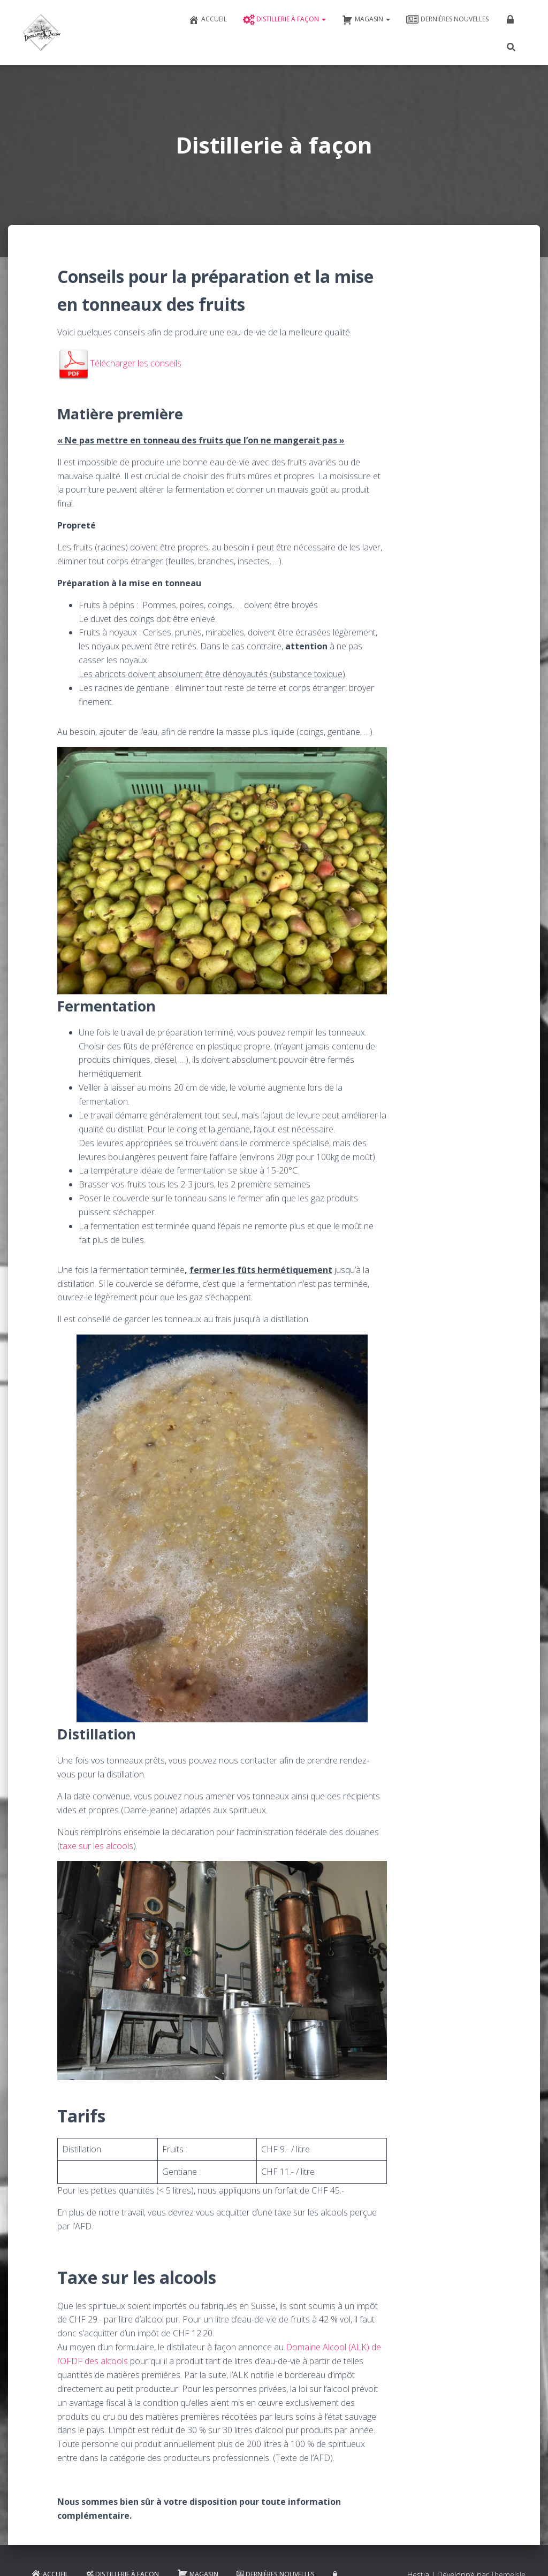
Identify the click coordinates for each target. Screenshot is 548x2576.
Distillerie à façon (284, 19)
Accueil (207, 19)
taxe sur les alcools (96, 1846)
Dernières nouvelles (447, 19)
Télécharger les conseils (119, 363)
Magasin (366, 19)
